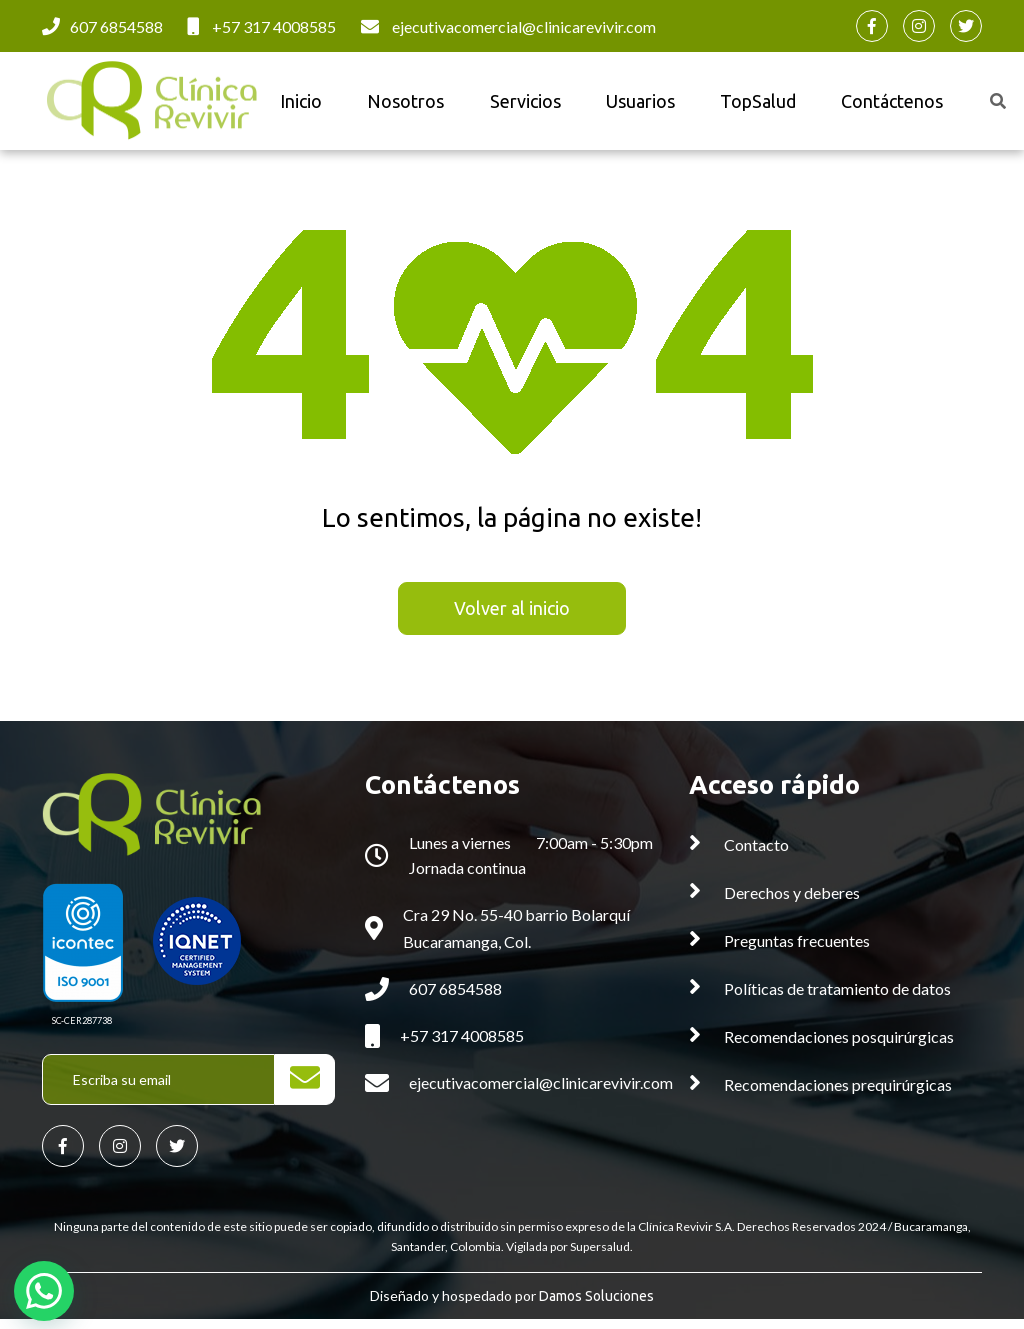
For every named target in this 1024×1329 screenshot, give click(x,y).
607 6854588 (116, 26)
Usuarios (626, 104)
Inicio (303, 104)
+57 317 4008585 (274, 26)
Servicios (516, 104)
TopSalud (739, 104)
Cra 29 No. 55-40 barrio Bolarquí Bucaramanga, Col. (516, 935)
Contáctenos (868, 104)
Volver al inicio (512, 615)
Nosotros (402, 104)
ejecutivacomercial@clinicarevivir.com (524, 26)
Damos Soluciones (596, 1307)
